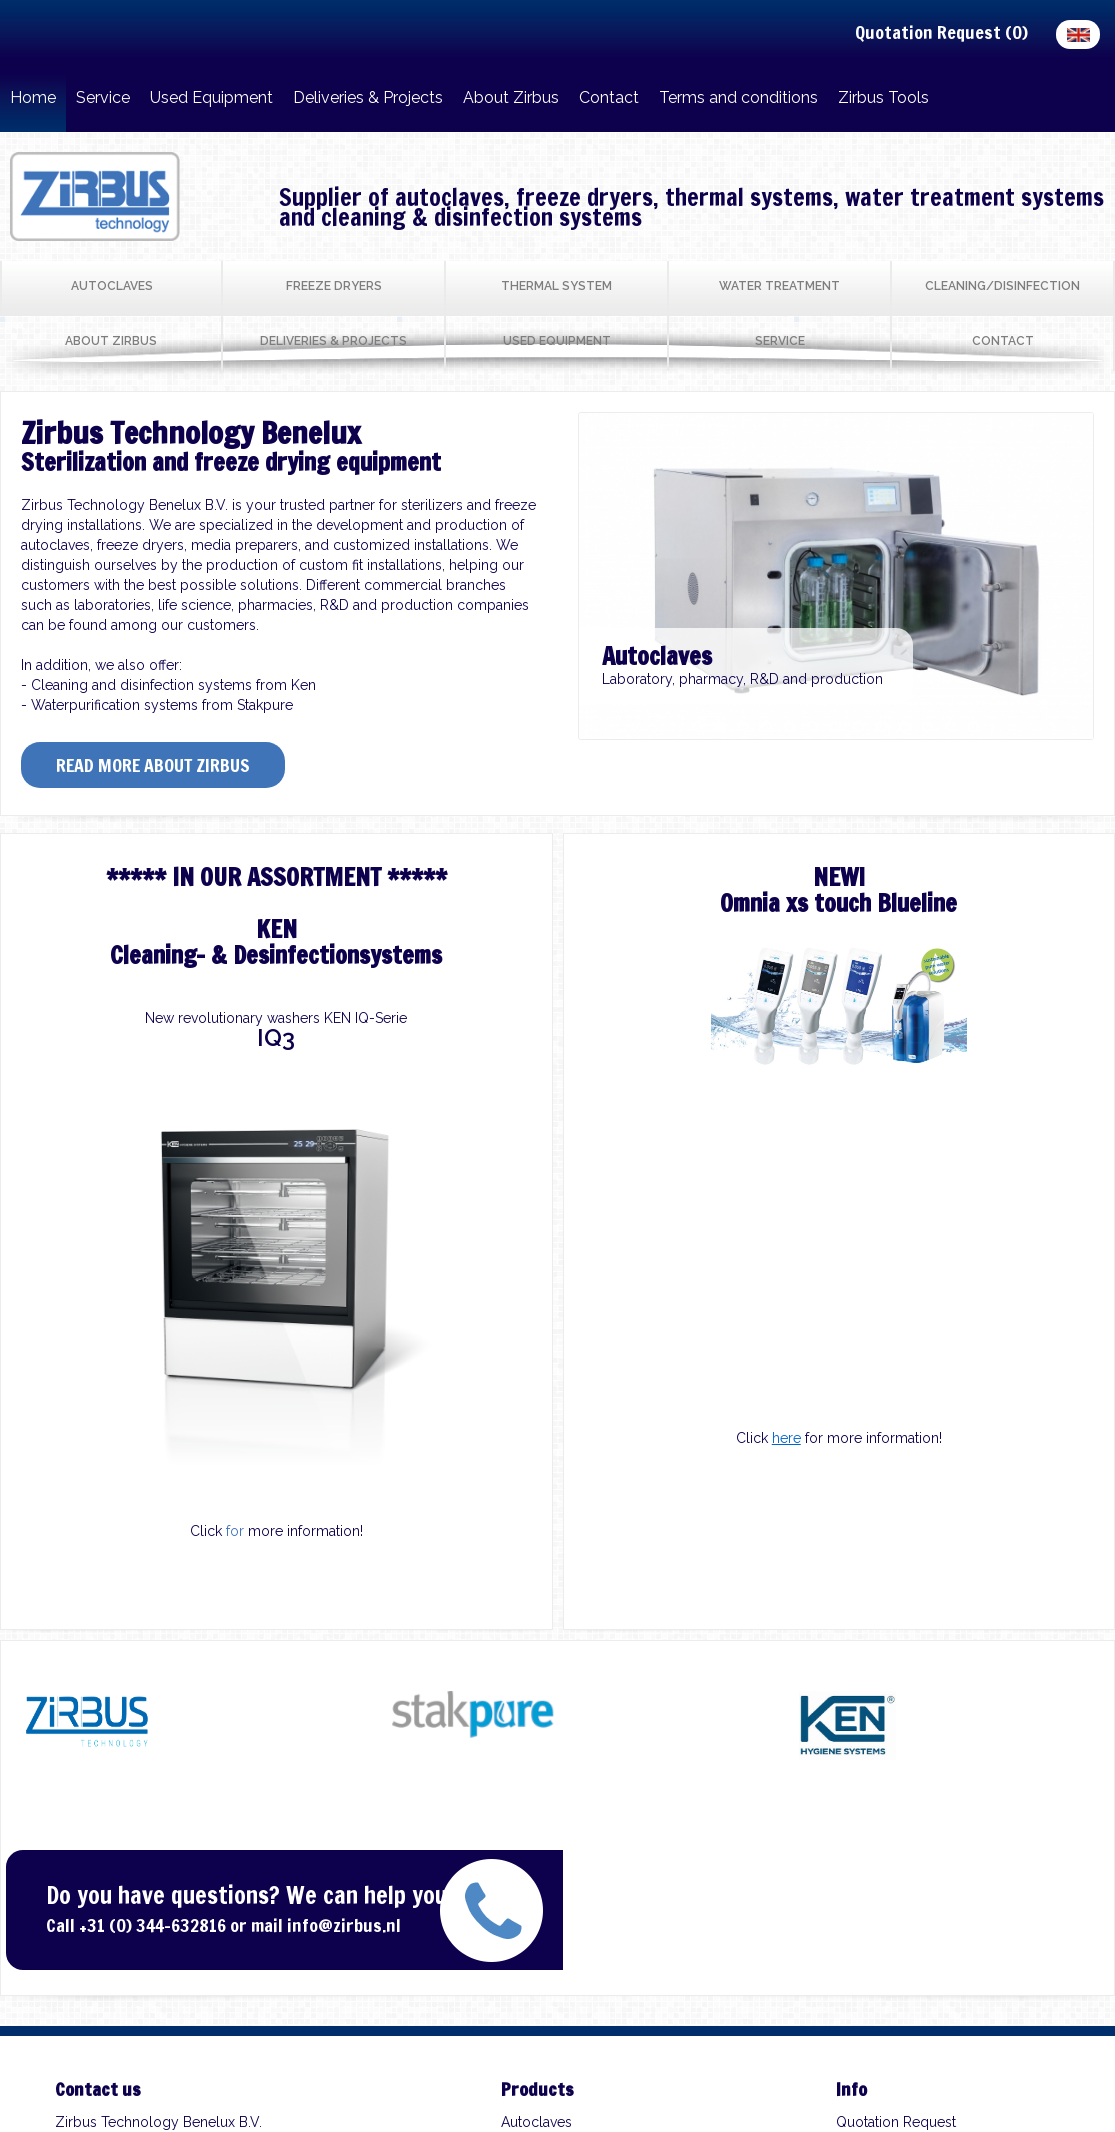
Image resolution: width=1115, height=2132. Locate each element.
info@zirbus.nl (344, 1925)
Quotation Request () (941, 32)
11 (927, 726)
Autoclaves (536, 2122)
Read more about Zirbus (153, 765)
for (235, 1531)
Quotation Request (896, 2122)
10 (904, 726)
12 (950, 726)
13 (973, 726)
